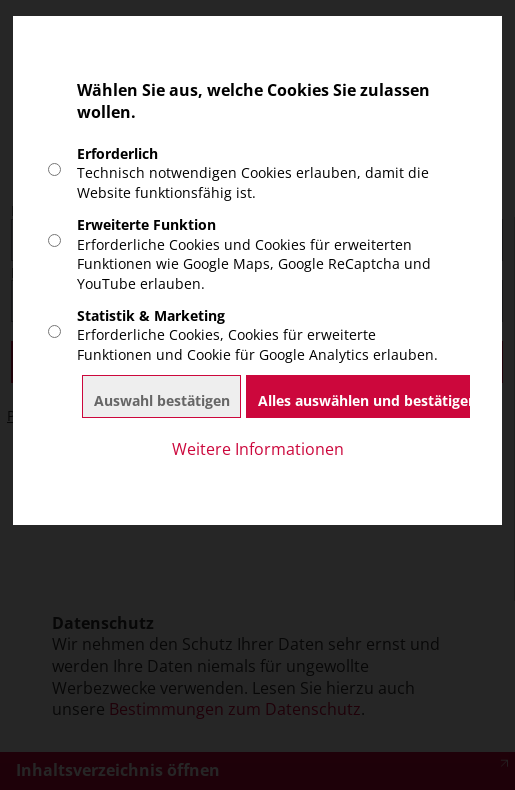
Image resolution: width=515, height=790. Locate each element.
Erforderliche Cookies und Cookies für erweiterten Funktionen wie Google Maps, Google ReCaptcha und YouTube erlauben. (254, 253)
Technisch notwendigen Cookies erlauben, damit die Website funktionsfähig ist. (253, 173)
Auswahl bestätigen (162, 400)
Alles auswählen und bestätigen (367, 400)
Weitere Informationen (258, 449)
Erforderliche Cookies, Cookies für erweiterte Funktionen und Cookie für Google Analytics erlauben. (257, 335)
